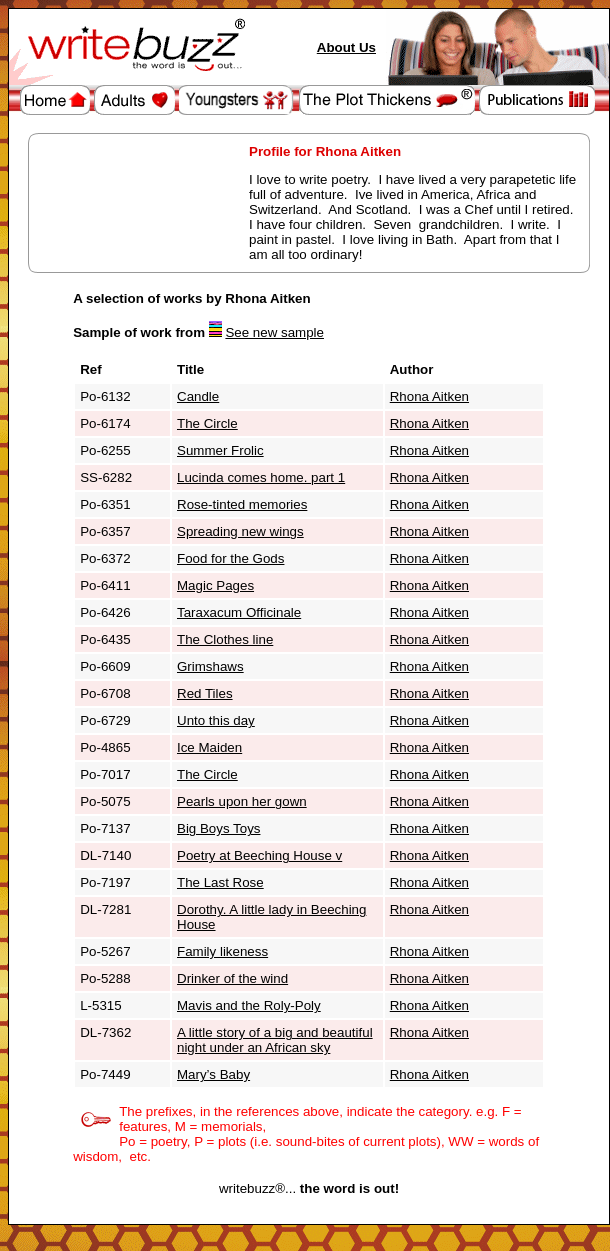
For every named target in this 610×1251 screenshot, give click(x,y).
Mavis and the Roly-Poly (249, 1005)
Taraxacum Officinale (239, 612)
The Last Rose (220, 882)
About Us (346, 47)
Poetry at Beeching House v (259, 855)
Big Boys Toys (218, 828)
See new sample (274, 332)
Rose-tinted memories (242, 504)
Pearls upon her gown (242, 801)
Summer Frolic (220, 450)
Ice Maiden (209, 747)
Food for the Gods (230, 558)
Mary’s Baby (213, 1074)
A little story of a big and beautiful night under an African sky (275, 1040)
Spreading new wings (240, 531)
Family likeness (222, 951)
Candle (198, 396)
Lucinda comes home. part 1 (261, 477)
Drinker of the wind (232, 978)
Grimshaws (210, 666)
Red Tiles (205, 693)
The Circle (207, 423)
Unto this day (216, 720)
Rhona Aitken (429, 396)
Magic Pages (215, 585)
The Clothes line (225, 639)
